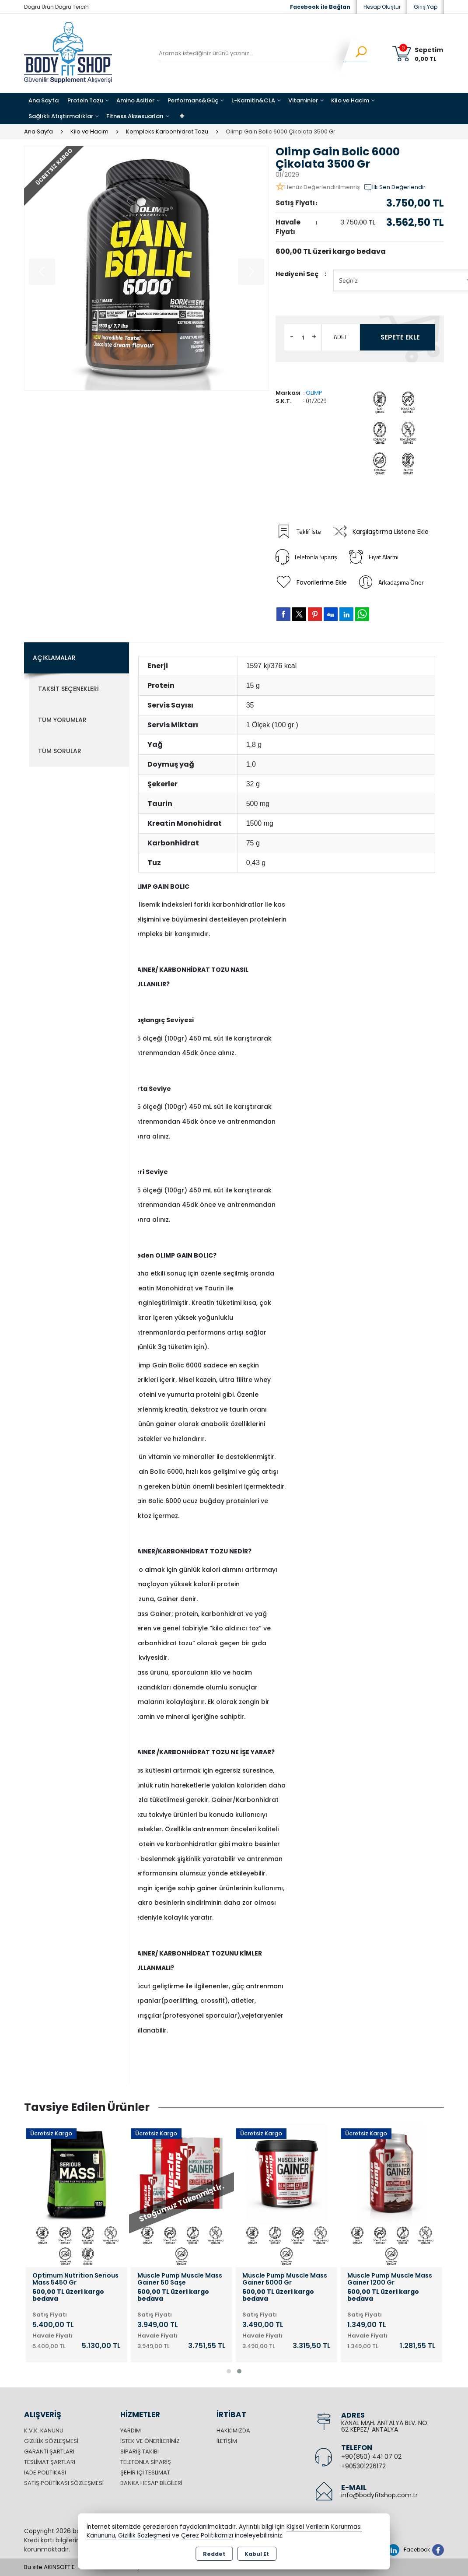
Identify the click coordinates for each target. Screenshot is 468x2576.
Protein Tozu (85, 100)
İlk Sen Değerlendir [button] (394, 187)
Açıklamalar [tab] (54, 657)
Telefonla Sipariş (306, 557)
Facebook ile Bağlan (320, 7)
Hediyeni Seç (297, 274)
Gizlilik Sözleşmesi (51, 2441)
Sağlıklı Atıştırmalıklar (60, 116)
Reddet (214, 2554)
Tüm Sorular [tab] (59, 751)
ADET (340, 337)
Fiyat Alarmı (373, 557)
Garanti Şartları (49, 2451)
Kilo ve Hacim (350, 100)
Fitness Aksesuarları (135, 116)
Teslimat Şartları (49, 2462)
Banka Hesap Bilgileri (151, 2483)
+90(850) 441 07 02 (371, 2456)
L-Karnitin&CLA (253, 100)
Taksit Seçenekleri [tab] (68, 688)
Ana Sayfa (43, 100)
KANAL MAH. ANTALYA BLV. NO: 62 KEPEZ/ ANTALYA (385, 2426)
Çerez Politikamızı (207, 2535)
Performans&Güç (193, 100)
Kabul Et (256, 2554)
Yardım (130, 2430)
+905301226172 (363, 2466)
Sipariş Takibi (139, 2451)
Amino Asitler (135, 100)
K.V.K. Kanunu (43, 2430)
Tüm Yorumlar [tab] (62, 719)
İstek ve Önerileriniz (150, 2441)
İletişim (227, 2441)
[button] (229, 2371)
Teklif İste (298, 531)
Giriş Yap (425, 7)
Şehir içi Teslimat (145, 2472)
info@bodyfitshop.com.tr (379, 2495)
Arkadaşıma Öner (390, 582)
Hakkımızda (233, 2430)
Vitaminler (303, 100)
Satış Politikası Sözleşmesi (64, 2483)
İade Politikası (45, 2472)
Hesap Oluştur (382, 7)
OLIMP (314, 393)
